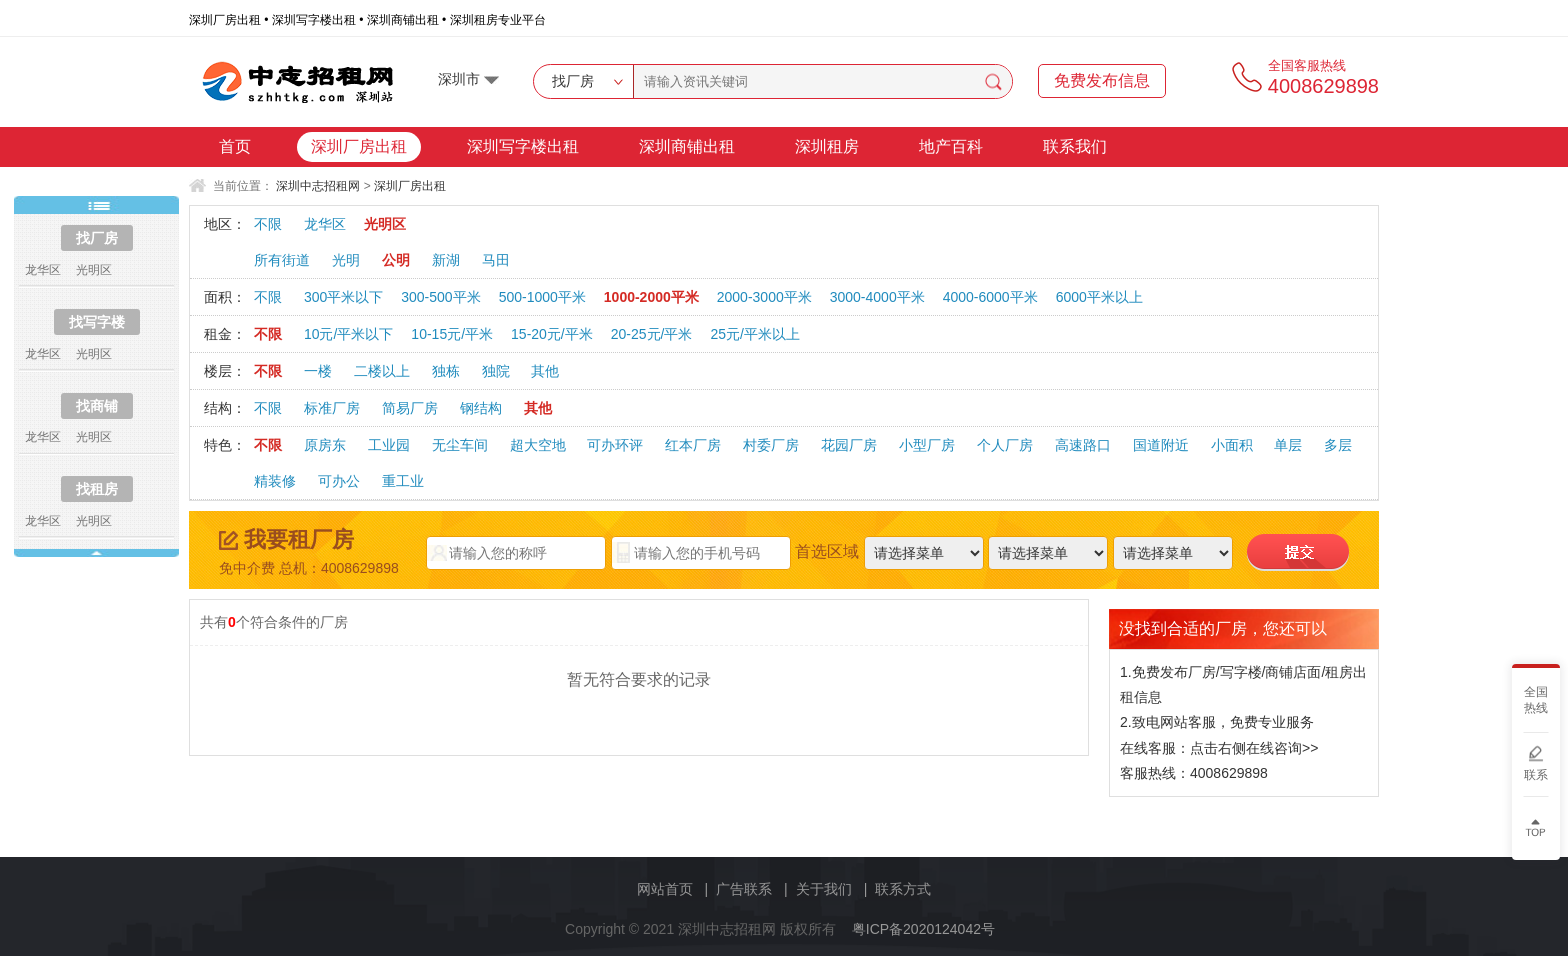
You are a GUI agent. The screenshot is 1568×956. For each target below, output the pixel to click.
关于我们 (824, 889)
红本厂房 (693, 445)
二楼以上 (382, 371)
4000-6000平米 (990, 297)
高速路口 (1083, 445)
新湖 (446, 260)
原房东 (325, 445)
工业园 (389, 445)
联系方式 (903, 889)
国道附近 (1161, 445)
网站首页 (665, 889)
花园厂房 (849, 445)
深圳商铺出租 (687, 146)
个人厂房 (1005, 445)
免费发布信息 (1102, 80)
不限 (268, 224)
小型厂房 (927, 445)
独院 (496, 371)
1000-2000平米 (651, 297)
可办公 (339, 481)
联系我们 (1075, 146)
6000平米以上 (1099, 297)
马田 (496, 260)
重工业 (403, 481)
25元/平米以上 (754, 334)
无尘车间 (460, 445)
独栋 (446, 371)
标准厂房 (332, 408)
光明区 (385, 224)
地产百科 (951, 146)
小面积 (1232, 445)
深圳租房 (827, 146)
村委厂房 (771, 445)
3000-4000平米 (877, 297)
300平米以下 (343, 297)
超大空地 (538, 445)
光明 (346, 260)
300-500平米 (440, 297)
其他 (545, 371)
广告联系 (744, 889)
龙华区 (325, 224)
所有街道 (282, 260)
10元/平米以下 (348, 334)
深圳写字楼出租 (523, 146)
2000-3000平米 (764, 297)
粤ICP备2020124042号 (923, 929)
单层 (1288, 445)
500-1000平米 (542, 297)
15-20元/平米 (552, 334)
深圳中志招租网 (318, 186)
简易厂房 (410, 408)
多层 (1338, 445)
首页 (235, 146)
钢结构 (481, 408)
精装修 (275, 481)
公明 (396, 260)
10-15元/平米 (452, 334)
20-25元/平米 (652, 334)
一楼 (318, 371)
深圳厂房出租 (359, 146)
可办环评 (615, 445)
